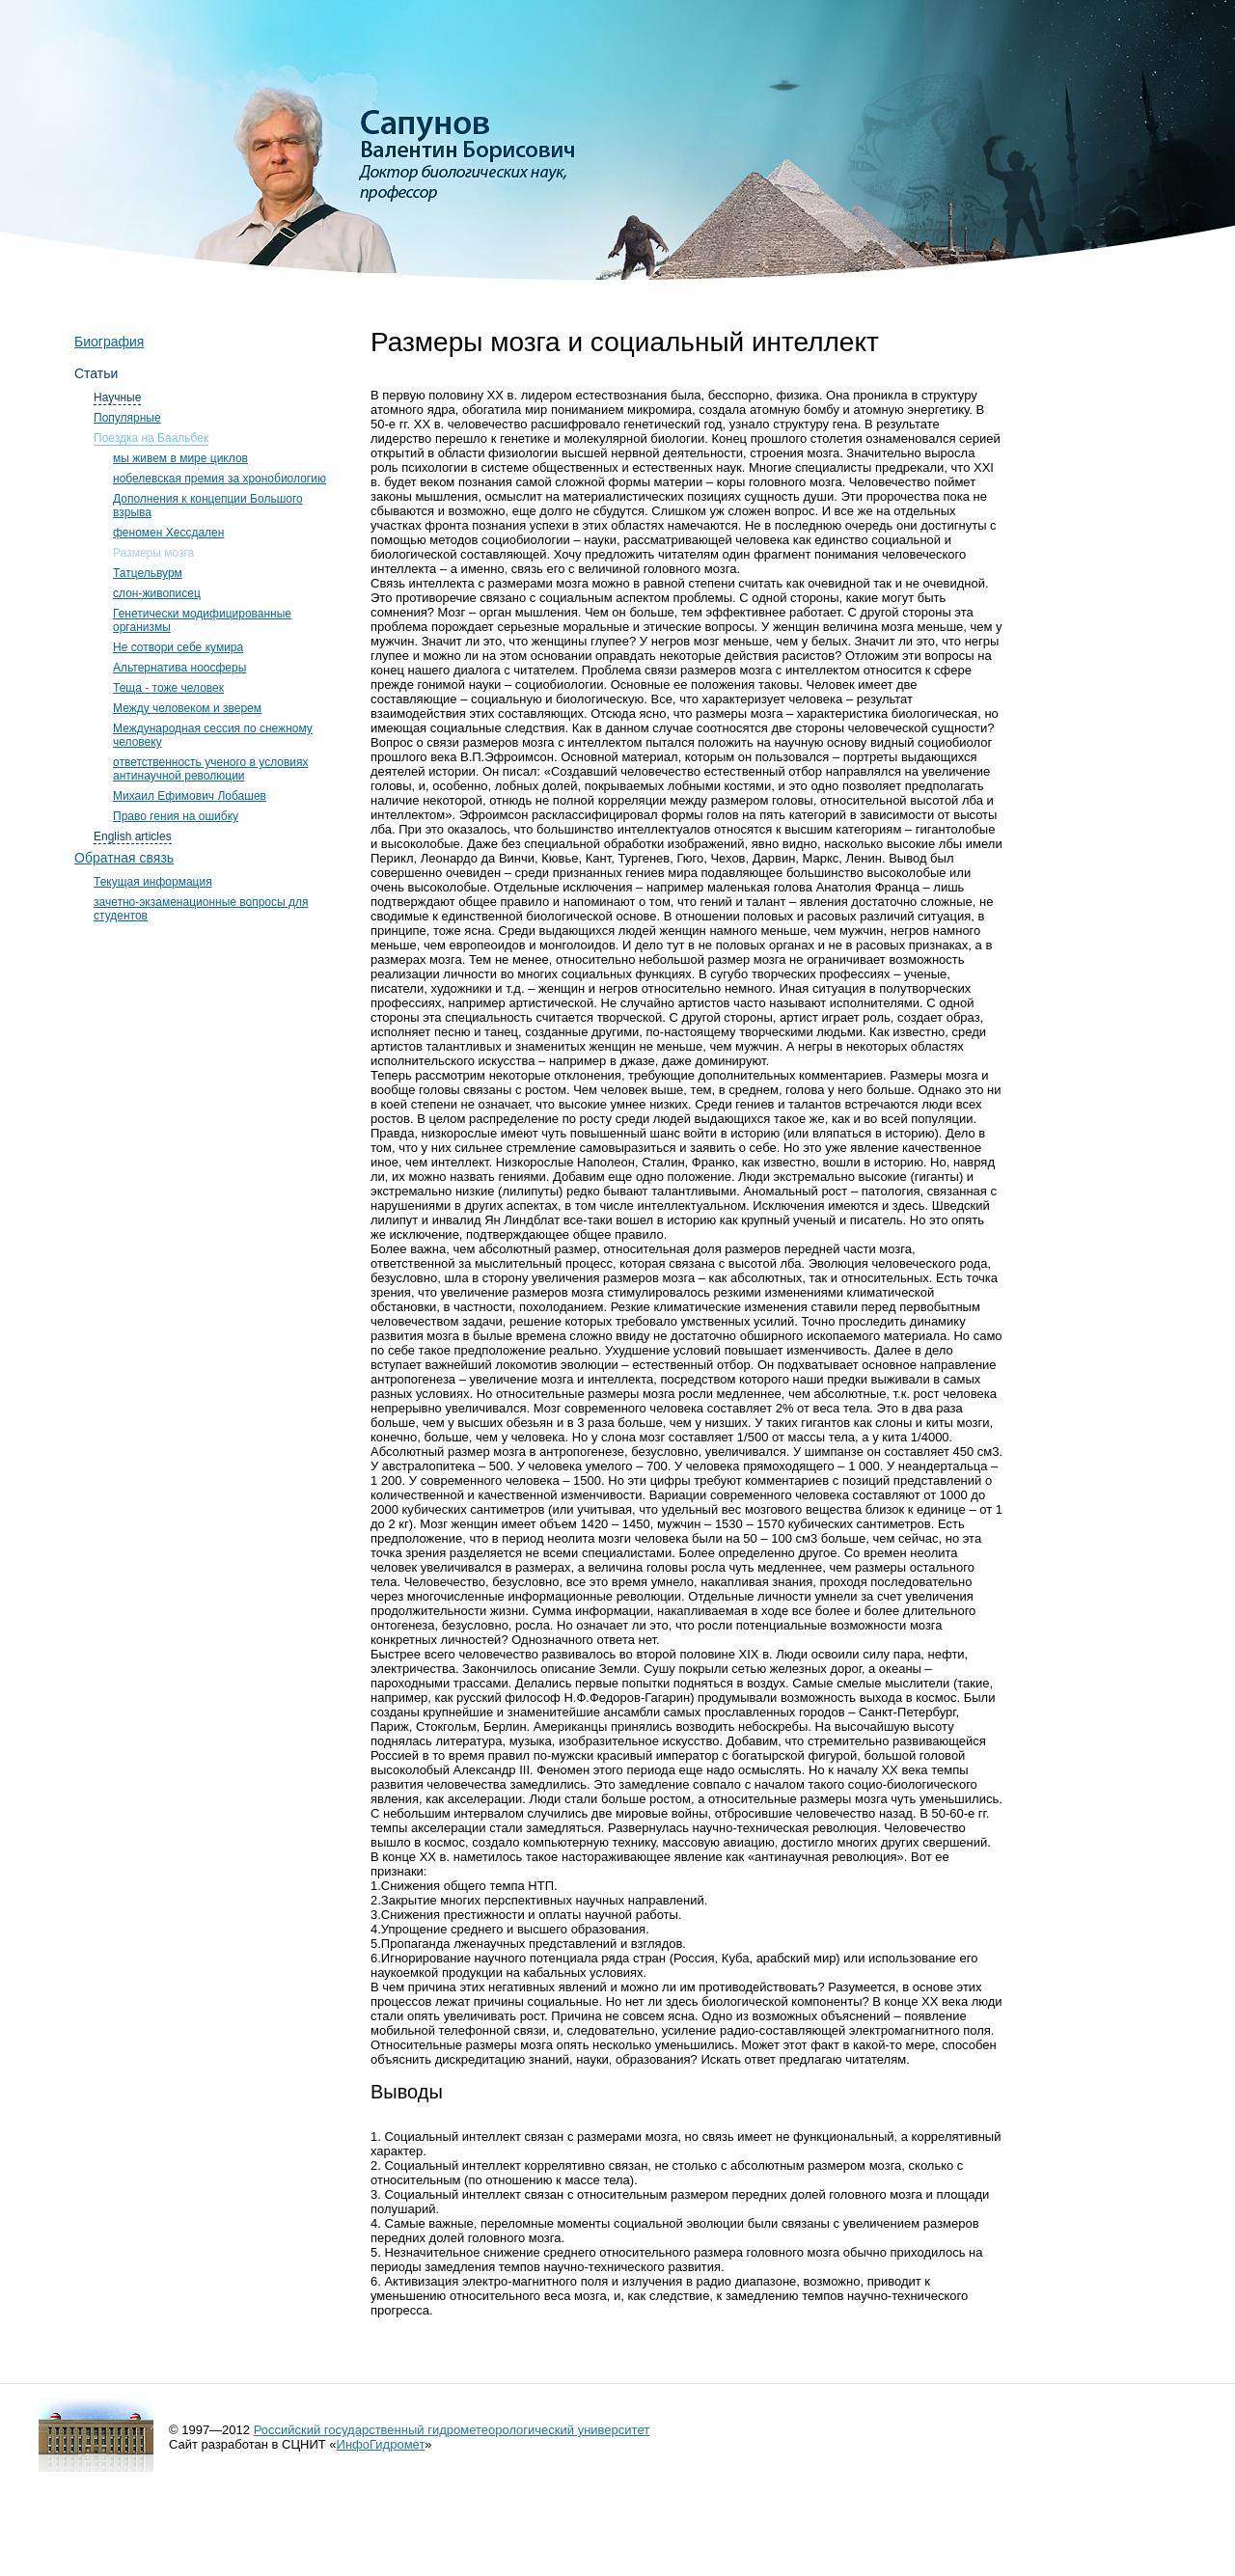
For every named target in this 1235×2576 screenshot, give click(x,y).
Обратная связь (124, 857)
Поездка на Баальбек (151, 438)
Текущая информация (153, 882)
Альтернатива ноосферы (179, 667)
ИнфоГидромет (381, 2444)
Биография (109, 341)
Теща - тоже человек (168, 688)
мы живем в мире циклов (180, 458)
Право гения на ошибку (175, 816)
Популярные (127, 418)
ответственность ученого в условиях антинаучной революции (211, 768)
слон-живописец (157, 593)
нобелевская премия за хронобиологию (219, 478)
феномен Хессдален (168, 532)
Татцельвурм (147, 573)
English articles (133, 836)
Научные (117, 397)
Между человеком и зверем (187, 708)
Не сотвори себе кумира (178, 647)
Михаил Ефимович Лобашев (189, 796)
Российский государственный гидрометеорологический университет (452, 2430)
